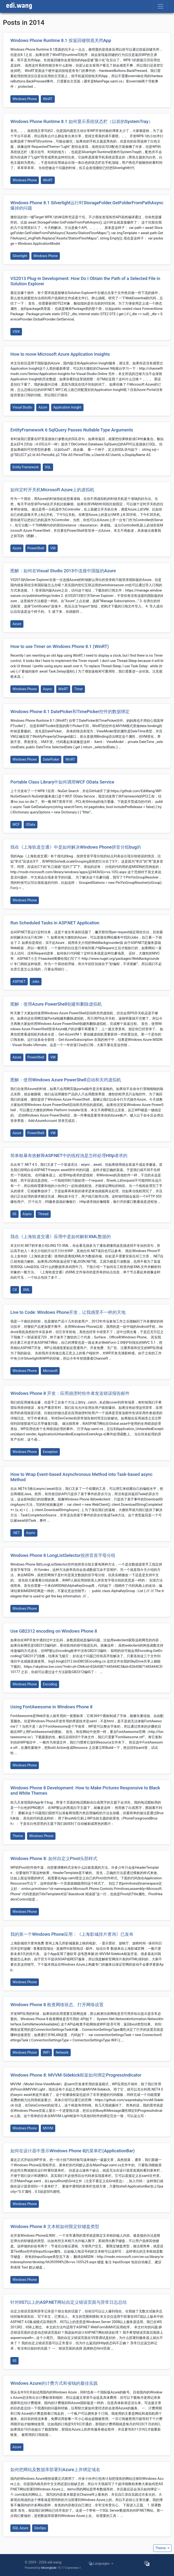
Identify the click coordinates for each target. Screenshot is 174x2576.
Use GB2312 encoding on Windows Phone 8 (53, 1631)
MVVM (48, 2128)
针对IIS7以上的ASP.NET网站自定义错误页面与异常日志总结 (68, 2302)
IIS (14, 1214)
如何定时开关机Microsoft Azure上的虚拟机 (52, 489)
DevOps (40, 2528)
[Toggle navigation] (160, 6)
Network (62, 2052)
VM (53, 548)
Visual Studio (22, 407)
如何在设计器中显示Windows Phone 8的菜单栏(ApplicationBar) (72, 2150)
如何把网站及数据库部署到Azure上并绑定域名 (55, 2469)
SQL (48, 467)
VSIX (16, 332)
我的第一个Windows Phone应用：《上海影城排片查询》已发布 (71, 1934)
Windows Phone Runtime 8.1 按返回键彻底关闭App (60, 40)
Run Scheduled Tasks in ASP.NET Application (54, 922)
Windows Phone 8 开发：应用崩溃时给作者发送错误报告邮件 (70, 1393)
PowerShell (36, 548)
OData (30, 824)
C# (15, 1290)
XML (26, 1290)
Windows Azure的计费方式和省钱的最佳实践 (54, 2383)
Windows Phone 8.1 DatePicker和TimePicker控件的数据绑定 (70, 711)
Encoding (50, 1684)
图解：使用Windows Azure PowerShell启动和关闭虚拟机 (65, 1079)
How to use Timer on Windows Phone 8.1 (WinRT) (59, 646)
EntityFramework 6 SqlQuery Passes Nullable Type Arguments (71, 429)
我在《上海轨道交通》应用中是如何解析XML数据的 (60, 1236)
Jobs (35, 981)
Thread (43, 1214)
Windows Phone (25, 99)
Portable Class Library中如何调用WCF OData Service (62, 781)
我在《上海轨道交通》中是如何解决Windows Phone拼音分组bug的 (75, 847)
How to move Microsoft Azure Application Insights (60, 354)
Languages (100, 2563)
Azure (42, 407)
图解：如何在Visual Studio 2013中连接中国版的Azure (63, 570)
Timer (78, 689)
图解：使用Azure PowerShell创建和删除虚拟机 (56, 1004)
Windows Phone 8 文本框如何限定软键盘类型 (54, 2226)
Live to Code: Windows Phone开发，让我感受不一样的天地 (67, 1312)
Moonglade (48, 2567)
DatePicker (51, 759)
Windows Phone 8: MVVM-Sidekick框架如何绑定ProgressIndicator (75, 2075)
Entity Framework (26, 467)
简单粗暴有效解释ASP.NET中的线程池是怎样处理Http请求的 (68, 1155)
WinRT (48, 99)
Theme (18, 1836)
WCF (16, 824)
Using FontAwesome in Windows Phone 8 (51, 1706)
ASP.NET (19, 981)
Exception (50, 1452)
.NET (16, 1533)
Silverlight (20, 256)
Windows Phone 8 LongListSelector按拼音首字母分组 (62, 1555)
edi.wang (19, 5)
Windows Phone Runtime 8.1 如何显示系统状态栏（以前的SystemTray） (81, 121)
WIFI (46, 2052)
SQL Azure (20, 2528)
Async (47, 689)
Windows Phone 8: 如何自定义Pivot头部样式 (53, 1858)
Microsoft (50, 1371)
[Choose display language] (147, 2563)
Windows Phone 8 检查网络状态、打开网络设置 (57, 2004)
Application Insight (67, 407)
